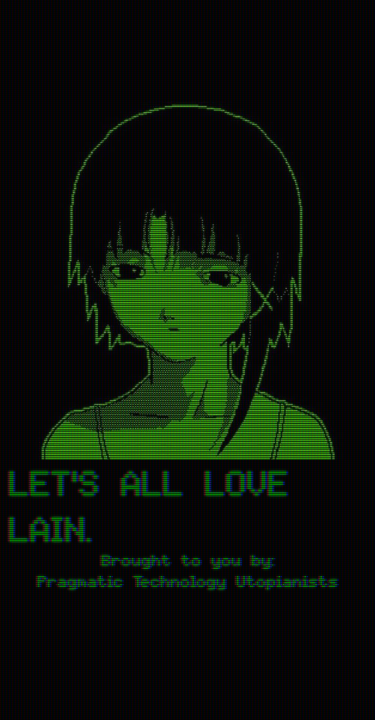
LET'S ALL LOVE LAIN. (148, 507)
